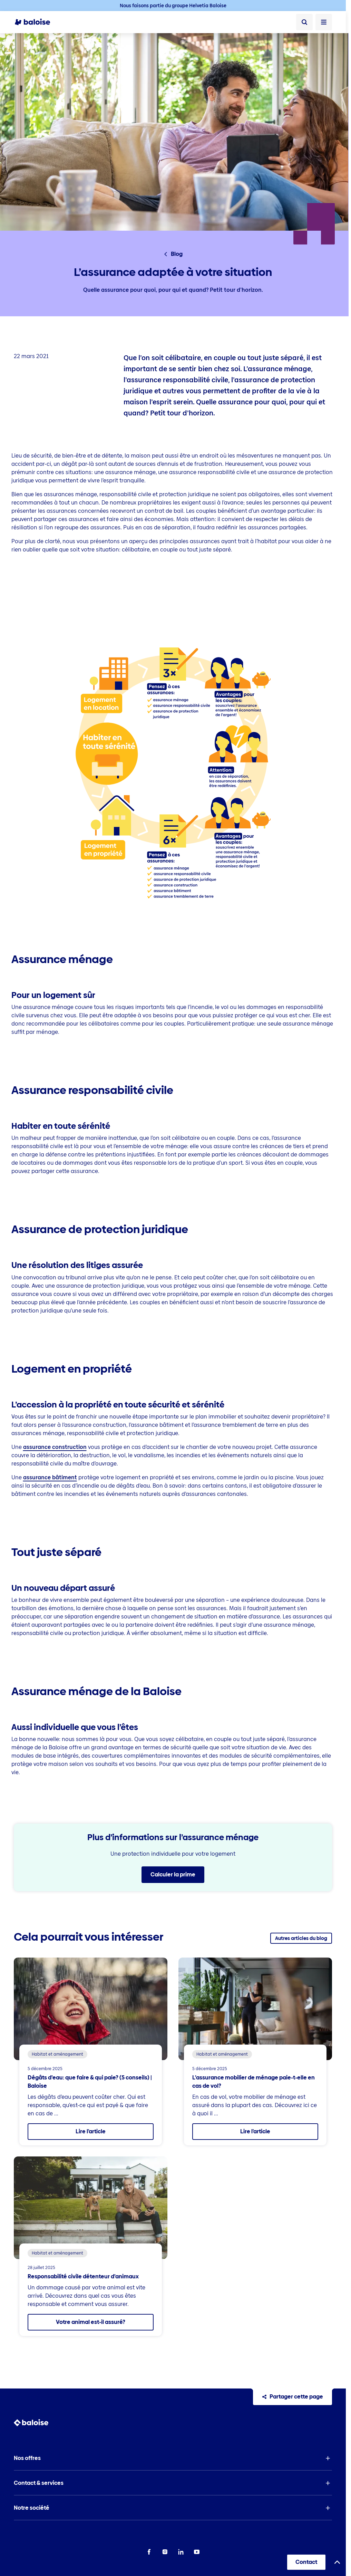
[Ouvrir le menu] (323, 22)
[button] (173, 2458)
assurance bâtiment (50, 1477)
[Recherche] (304, 22)
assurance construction (55, 1447)
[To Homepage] (36, 22)
